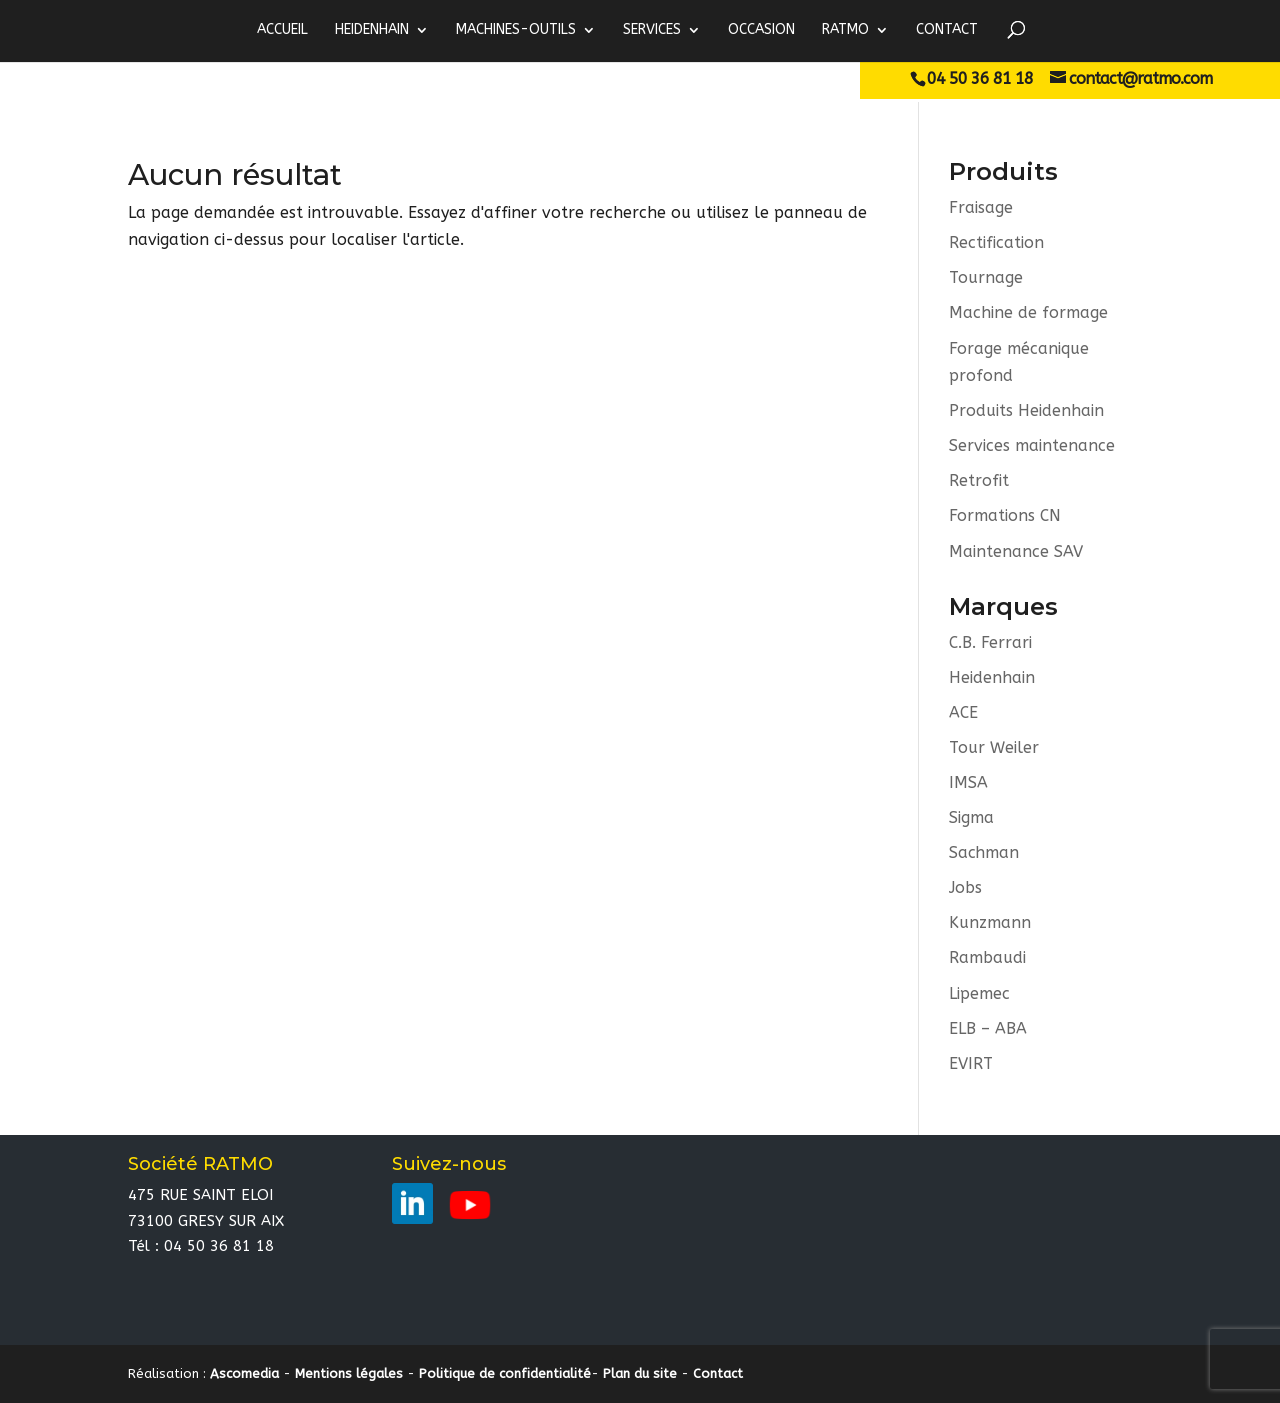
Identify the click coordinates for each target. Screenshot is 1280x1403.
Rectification (996, 242)
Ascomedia (244, 1374)
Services (652, 30)
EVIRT (971, 1064)
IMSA (968, 783)
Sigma (971, 818)
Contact (947, 30)
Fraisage (981, 207)
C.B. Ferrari (990, 642)
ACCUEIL (282, 30)
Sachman (984, 853)
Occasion (761, 30)
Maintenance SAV (1016, 551)
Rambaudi (987, 959)
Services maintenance (1032, 445)
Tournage (986, 277)
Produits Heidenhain (1026, 410)
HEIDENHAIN (372, 30)
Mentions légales (349, 1374)
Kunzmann (990, 924)
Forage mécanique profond (1019, 362)
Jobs (965, 888)
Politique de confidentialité (505, 1374)
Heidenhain (992, 677)
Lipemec (979, 994)
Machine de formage (1028, 313)
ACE (963, 712)
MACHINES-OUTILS (516, 30)
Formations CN (1005, 516)
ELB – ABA (988, 1029)
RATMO (845, 30)
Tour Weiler (994, 748)
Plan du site (640, 1374)
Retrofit (979, 481)
